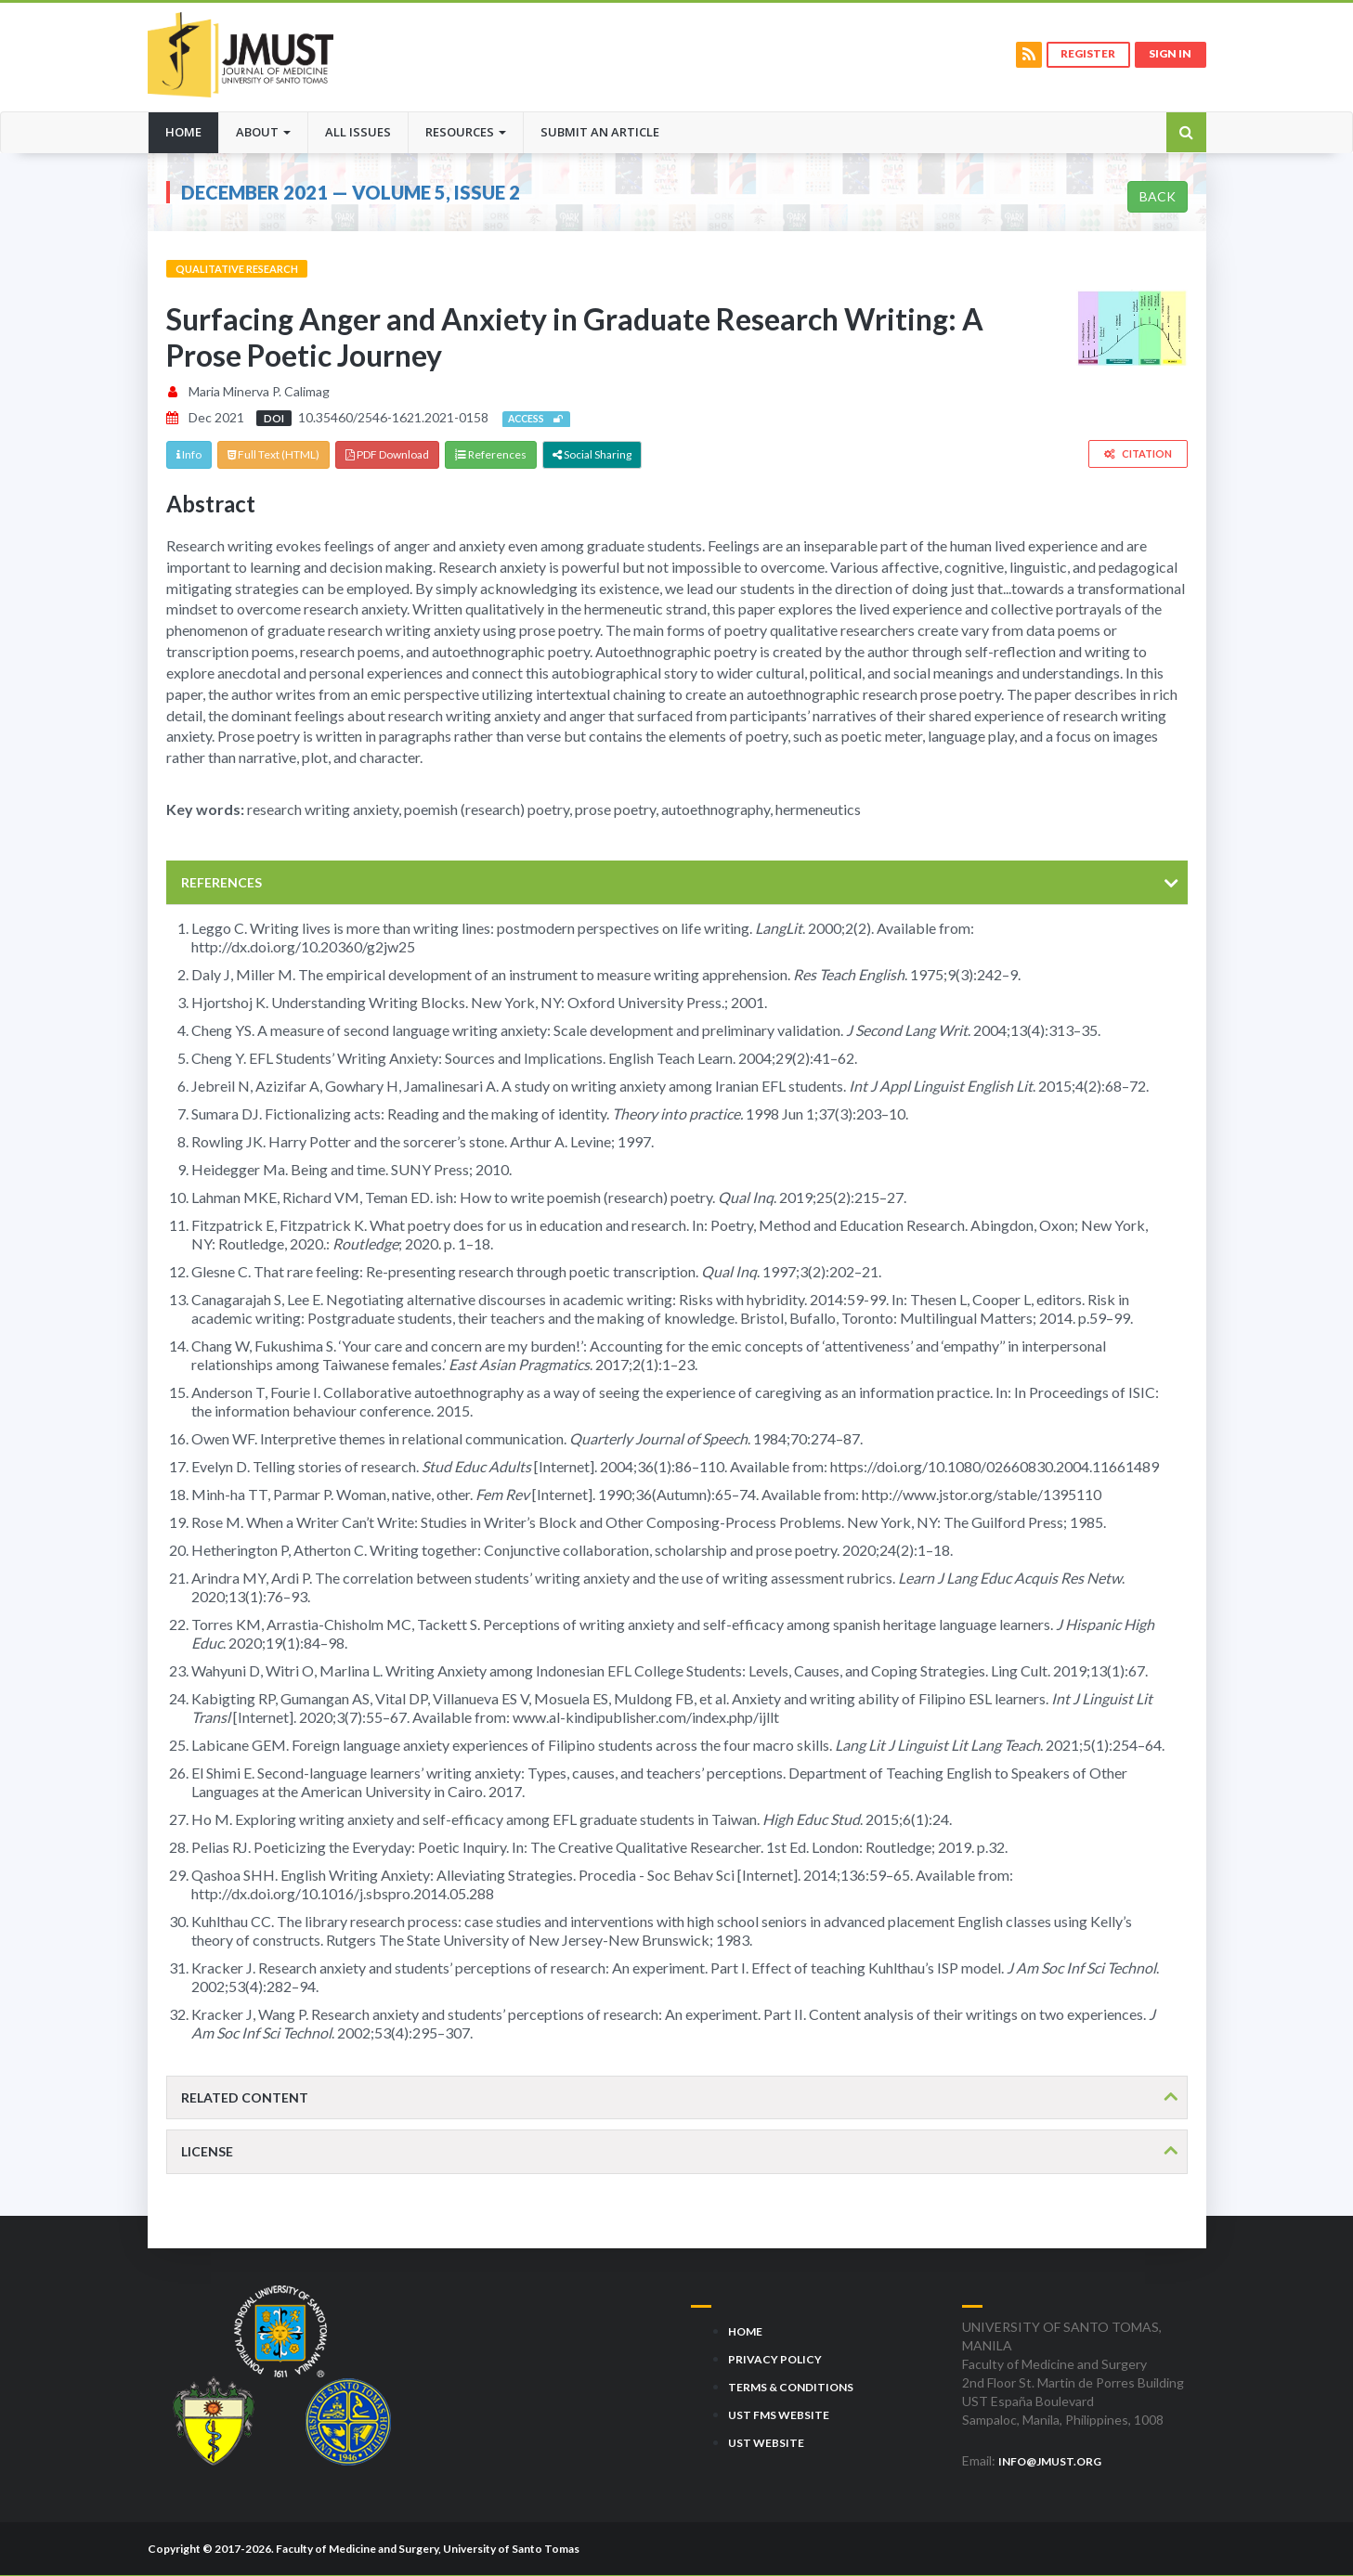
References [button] (221, 882)
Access (536, 420)
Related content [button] (244, 2097)
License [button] (207, 2152)
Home (191, 131)
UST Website (766, 2443)
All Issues (358, 131)
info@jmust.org (1049, 2461)
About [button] (263, 131)
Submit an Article (599, 131)
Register (1087, 54)
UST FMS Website (778, 2415)
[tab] (677, 882)
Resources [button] (465, 131)
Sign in (1170, 54)
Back (1157, 196)
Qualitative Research (237, 269)
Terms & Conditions (790, 2387)
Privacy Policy (775, 2359)
